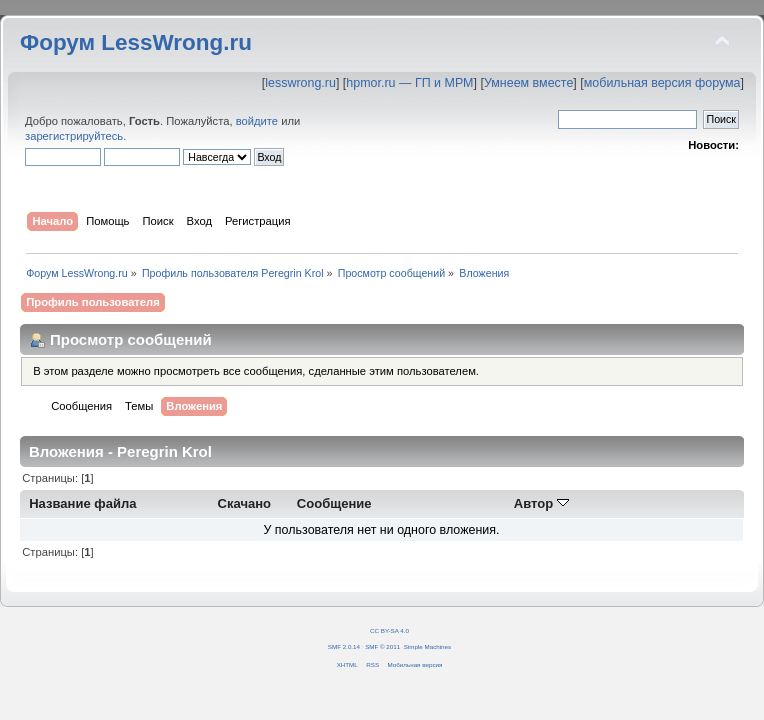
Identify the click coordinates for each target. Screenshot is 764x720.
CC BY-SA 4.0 (389, 630)
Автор (541, 503)
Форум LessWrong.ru (136, 42)
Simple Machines (427, 646)
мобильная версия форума (662, 83)
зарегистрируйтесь (74, 136)
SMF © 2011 (382, 646)
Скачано (245, 503)
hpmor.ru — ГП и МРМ (409, 83)
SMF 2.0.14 (344, 646)
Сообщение (334, 503)
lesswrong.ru (300, 83)
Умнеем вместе (528, 83)
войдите (257, 121)
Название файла (82, 503)
